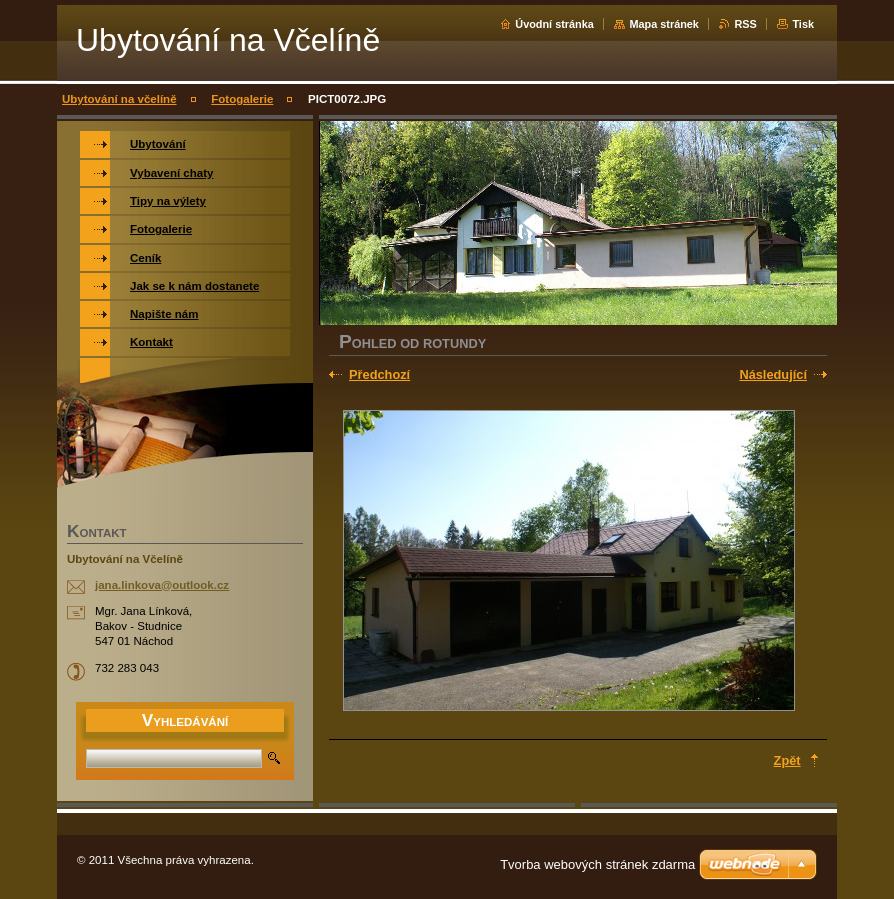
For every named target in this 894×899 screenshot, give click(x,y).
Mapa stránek (664, 24)
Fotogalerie (242, 99)
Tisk (803, 24)
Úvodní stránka (554, 24)
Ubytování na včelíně (119, 99)
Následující (773, 374)
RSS (745, 24)
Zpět (787, 760)
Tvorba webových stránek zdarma (597, 864)
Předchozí (379, 374)
